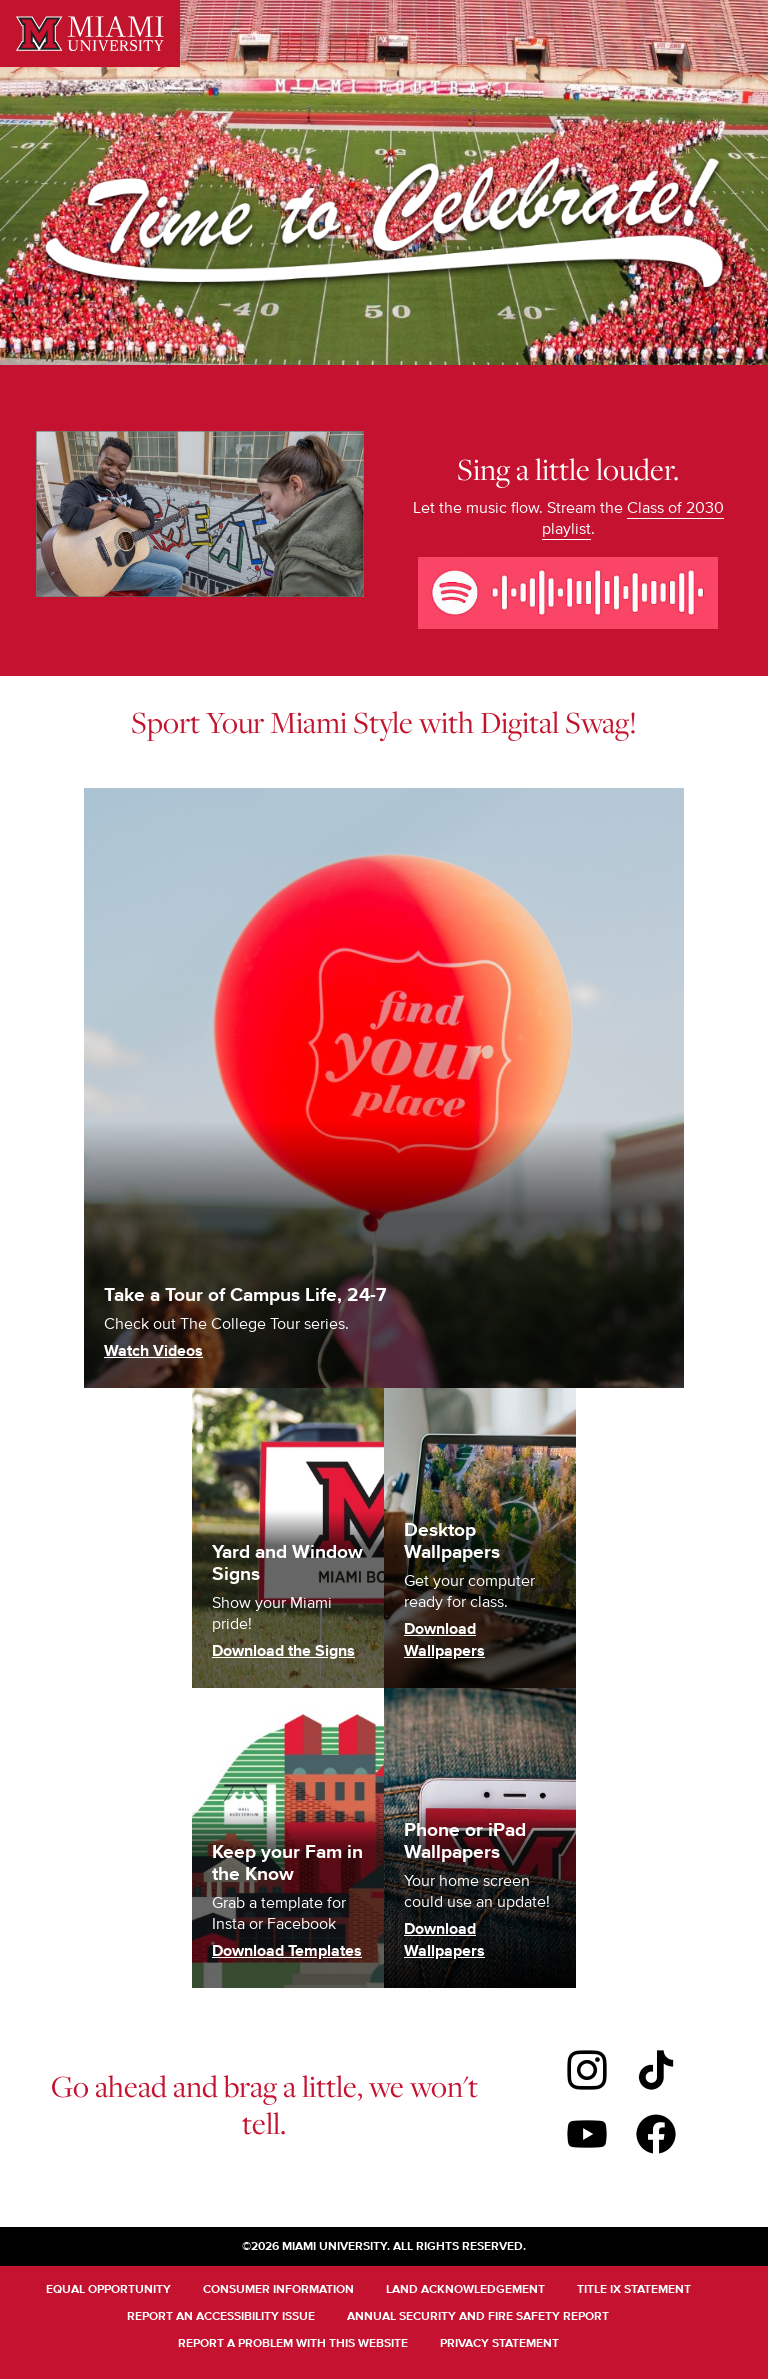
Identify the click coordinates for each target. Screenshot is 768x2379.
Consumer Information (278, 2289)
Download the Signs (283, 1651)
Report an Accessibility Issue (221, 2316)
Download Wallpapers (444, 1640)
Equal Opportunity (108, 2289)
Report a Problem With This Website (293, 2343)
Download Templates (287, 1951)
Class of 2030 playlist (633, 518)
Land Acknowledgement (465, 2289)
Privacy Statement (499, 2343)
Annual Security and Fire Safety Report (478, 2316)
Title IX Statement (634, 2289)
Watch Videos (153, 1351)
